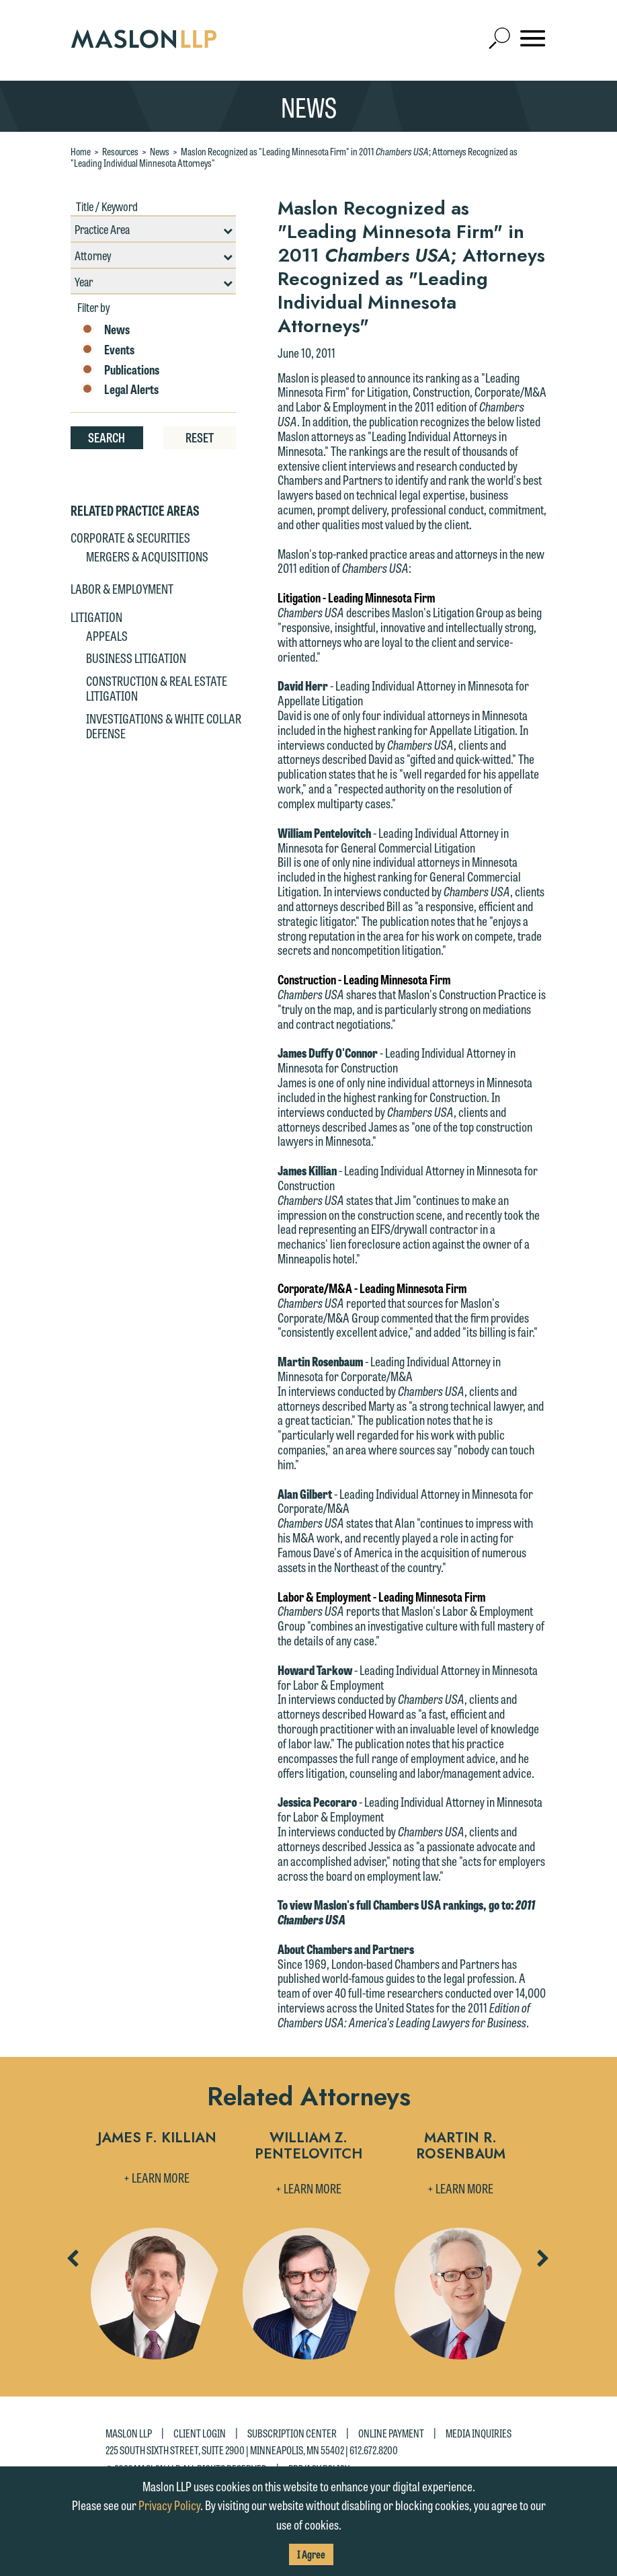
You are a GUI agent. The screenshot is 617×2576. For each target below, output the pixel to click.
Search (106, 437)
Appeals (107, 635)
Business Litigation (136, 657)
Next (542, 2263)
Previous (72, 2263)
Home (81, 151)
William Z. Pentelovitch (308, 2147)
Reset (200, 437)
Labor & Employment (122, 588)
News (159, 151)
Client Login (199, 2432)
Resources (120, 151)
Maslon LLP (129, 2432)
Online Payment (391, 2432)
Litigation (96, 616)
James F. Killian (156, 2139)
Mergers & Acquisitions (147, 556)
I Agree (311, 2554)
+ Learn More (157, 2177)
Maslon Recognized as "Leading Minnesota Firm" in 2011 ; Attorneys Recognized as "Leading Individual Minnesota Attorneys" (294, 157)
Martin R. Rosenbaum (460, 2147)
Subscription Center (292, 2432)
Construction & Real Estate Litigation (156, 688)
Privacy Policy (169, 2504)
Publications (120, 369)
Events (107, 349)
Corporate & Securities (130, 537)
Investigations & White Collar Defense (163, 725)
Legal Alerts (120, 389)
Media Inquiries (478, 2432)
